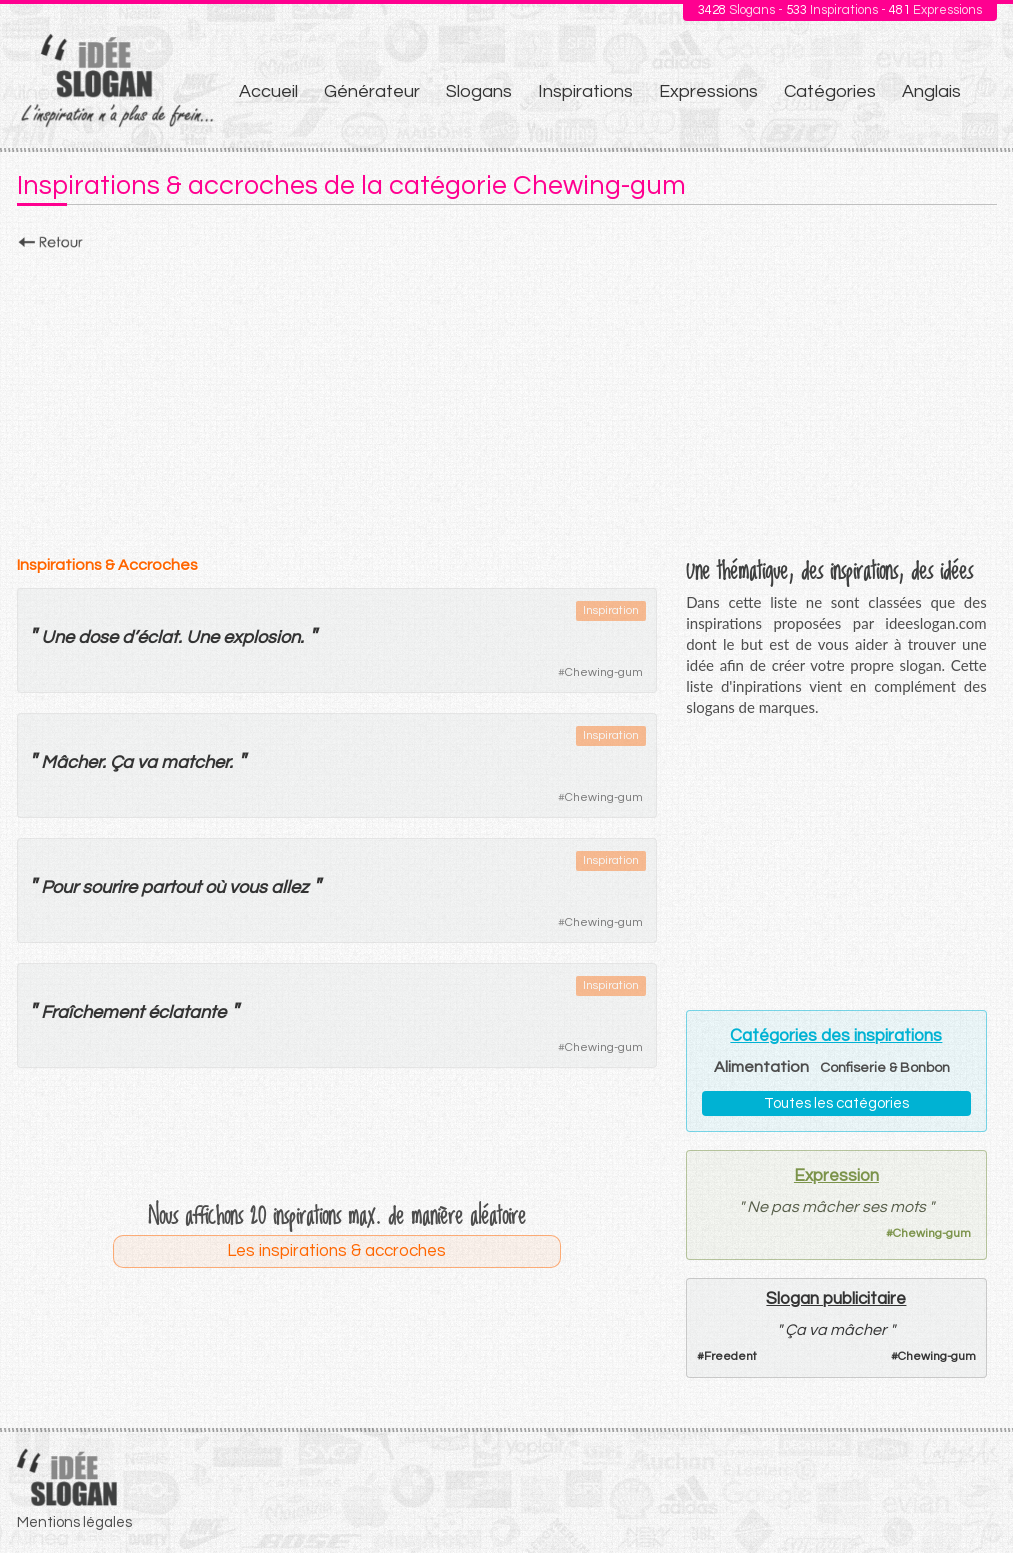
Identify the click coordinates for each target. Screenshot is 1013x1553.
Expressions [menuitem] (708, 91)
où (215, 887)
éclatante (187, 1012)
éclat (157, 637)
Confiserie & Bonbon (885, 1068)
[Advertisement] (507, 397)
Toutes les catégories (836, 1103)
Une (57, 637)
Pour (59, 887)
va (147, 762)
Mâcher (71, 762)
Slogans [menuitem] (479, 91)
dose (98, 637)
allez (289, 887)
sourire (109, 887)
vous (248, 887)
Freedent (730, 1356)
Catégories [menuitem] (830, 91)
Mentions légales (74, 1522)
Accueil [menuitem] (268, 91)
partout (171, 887)
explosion (261, 637)
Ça (121, 762)
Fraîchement (92, 1012)
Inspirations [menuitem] (585, 91)
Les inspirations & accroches (336, 1251)
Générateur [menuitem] (372, 91)
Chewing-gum (604, 672)
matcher (195, 762)
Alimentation (761, 1067)
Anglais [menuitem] (931, 91)
